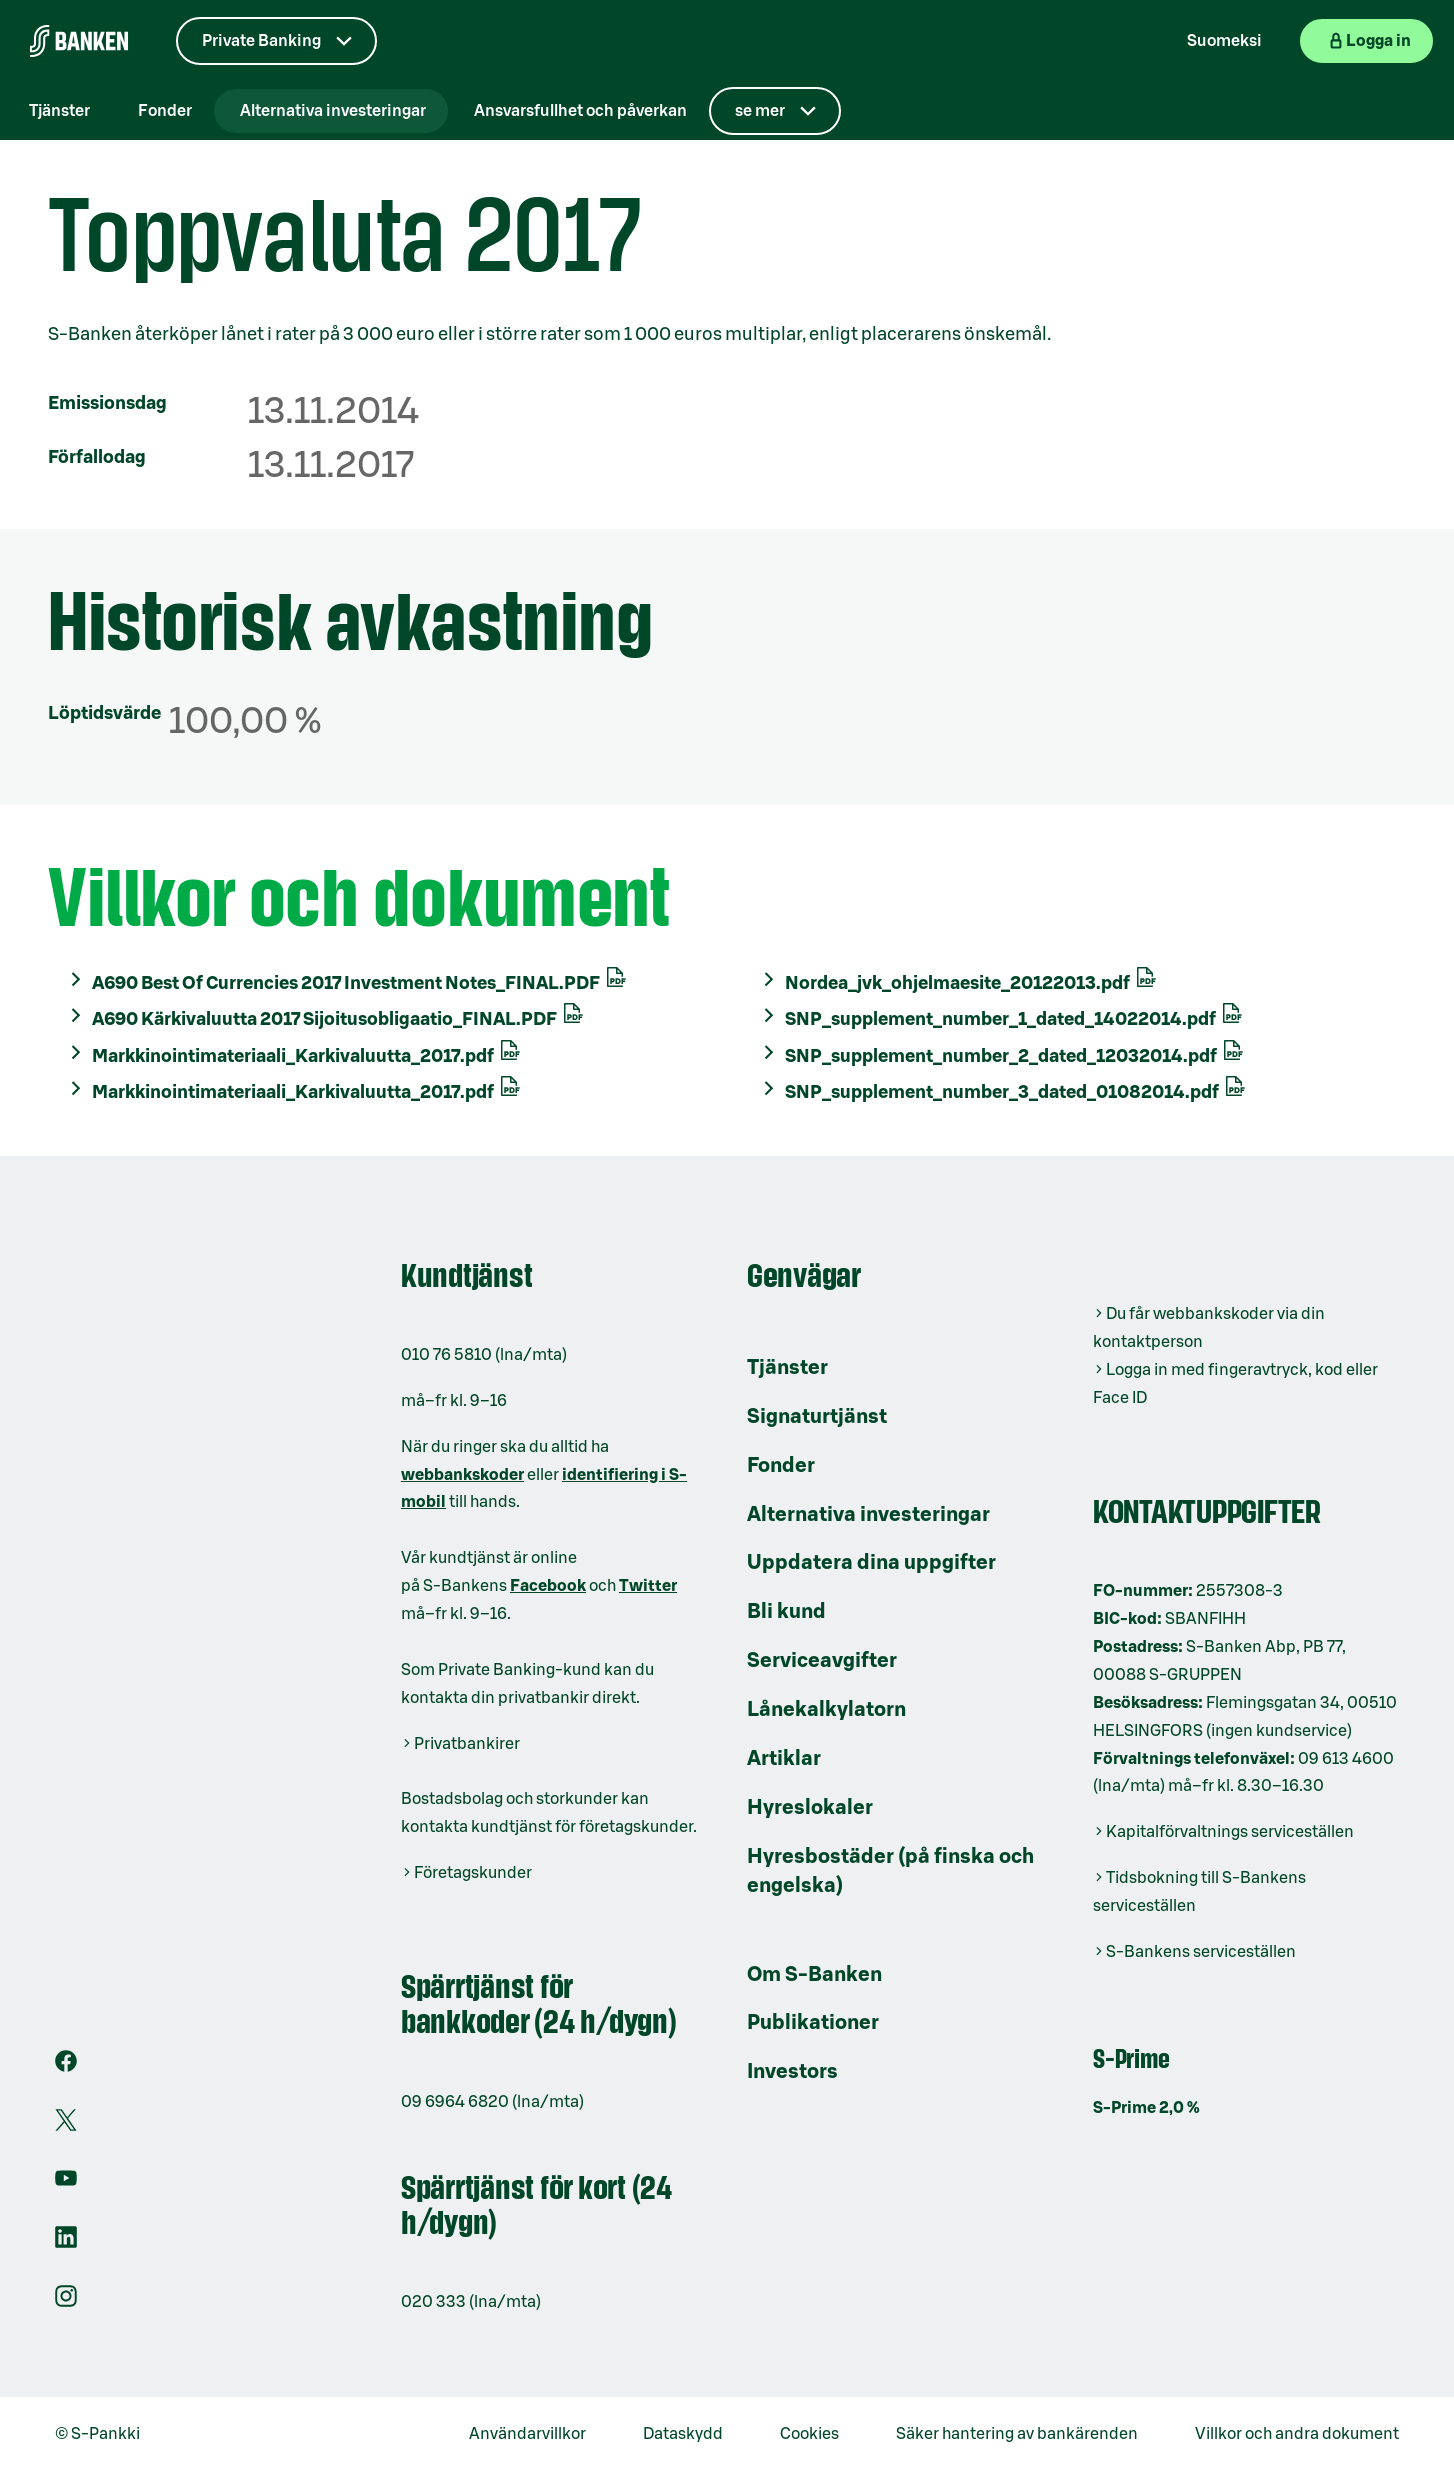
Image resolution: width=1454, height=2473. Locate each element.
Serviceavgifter (822, 1661)
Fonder (165, 111)
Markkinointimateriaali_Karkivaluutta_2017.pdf (306, 1051)
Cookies (809, 2434)
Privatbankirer (467, 1744)
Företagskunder (473, 1873)
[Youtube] (66, 2184)
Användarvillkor (527, 2434)
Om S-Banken (814, 1975)
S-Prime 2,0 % (1146, 2108)
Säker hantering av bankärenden (1017, 2434)
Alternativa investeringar (333, 111)
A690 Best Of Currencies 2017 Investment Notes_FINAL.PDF (359, 978)
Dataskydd (683, 2434)
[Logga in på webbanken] (1366, 41)
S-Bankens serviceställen (1201, 1952)
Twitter (648, 1586)
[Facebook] (66, 2067)
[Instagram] (66, 2302)
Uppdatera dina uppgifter (871, 1563)
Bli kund (786, 1612)
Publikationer (813, 2023)
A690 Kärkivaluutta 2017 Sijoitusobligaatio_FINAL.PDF (338, 1014)
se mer (760, 111)
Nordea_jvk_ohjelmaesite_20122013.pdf (971, 978)
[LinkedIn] (66, 2243)
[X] (66, 2126)
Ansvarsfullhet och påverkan (580, 111)
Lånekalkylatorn (826, 1710)
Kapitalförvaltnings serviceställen (1230, 1832)
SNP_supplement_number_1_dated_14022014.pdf (1014, 1014)
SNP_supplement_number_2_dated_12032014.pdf (1014, 1051)
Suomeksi (1224, 41)
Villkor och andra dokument (1297, 2434)
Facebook (548, 1586)
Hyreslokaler (810, 1808)
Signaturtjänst (817, 1417)
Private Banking (261, 41)
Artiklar (784, 1759)
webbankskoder (462, 1475)
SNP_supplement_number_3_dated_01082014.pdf (1015, 1087)
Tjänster (59, 111)
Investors (792, 2072)
